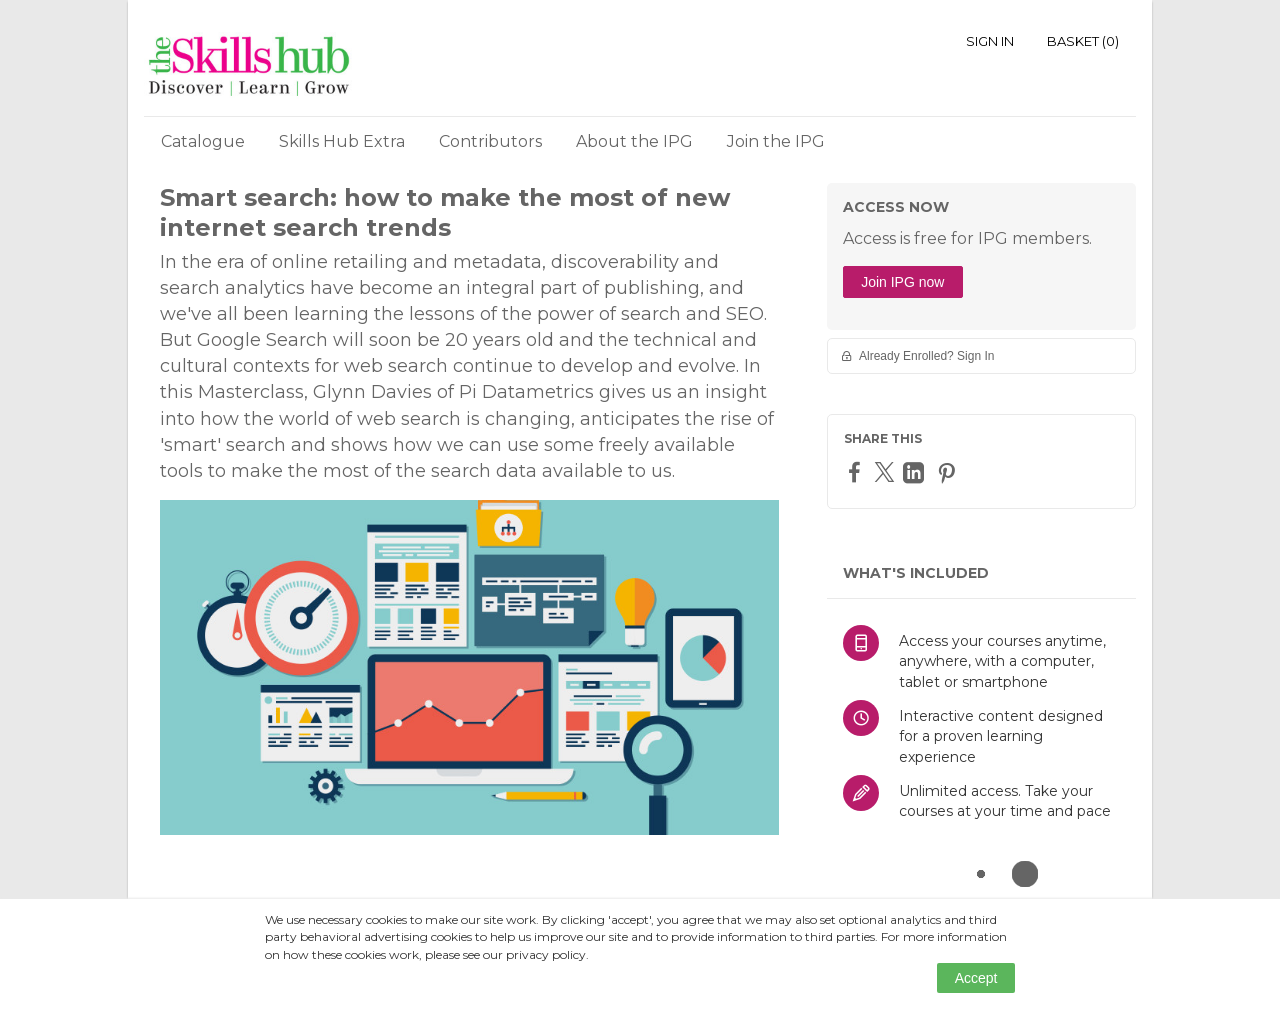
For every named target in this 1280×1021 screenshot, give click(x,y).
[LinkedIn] (916, 472)
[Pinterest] (949, 472)
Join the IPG (776, 141)
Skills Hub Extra (342, 141)
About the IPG (634, 141)
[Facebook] (857, 471)
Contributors (490, 141)
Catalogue (203, 141)
